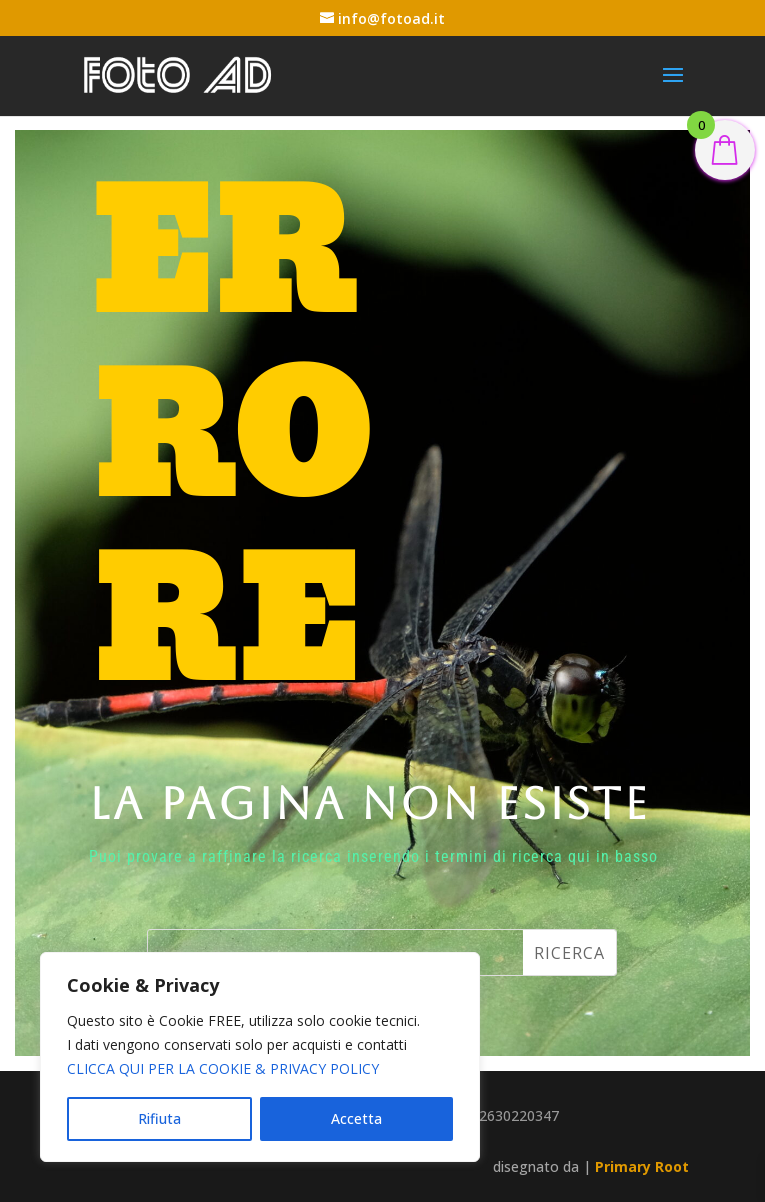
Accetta (356, 1118)
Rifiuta (159, 1118)
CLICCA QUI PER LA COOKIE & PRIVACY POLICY (223, 1068)
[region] (260, 1057)
